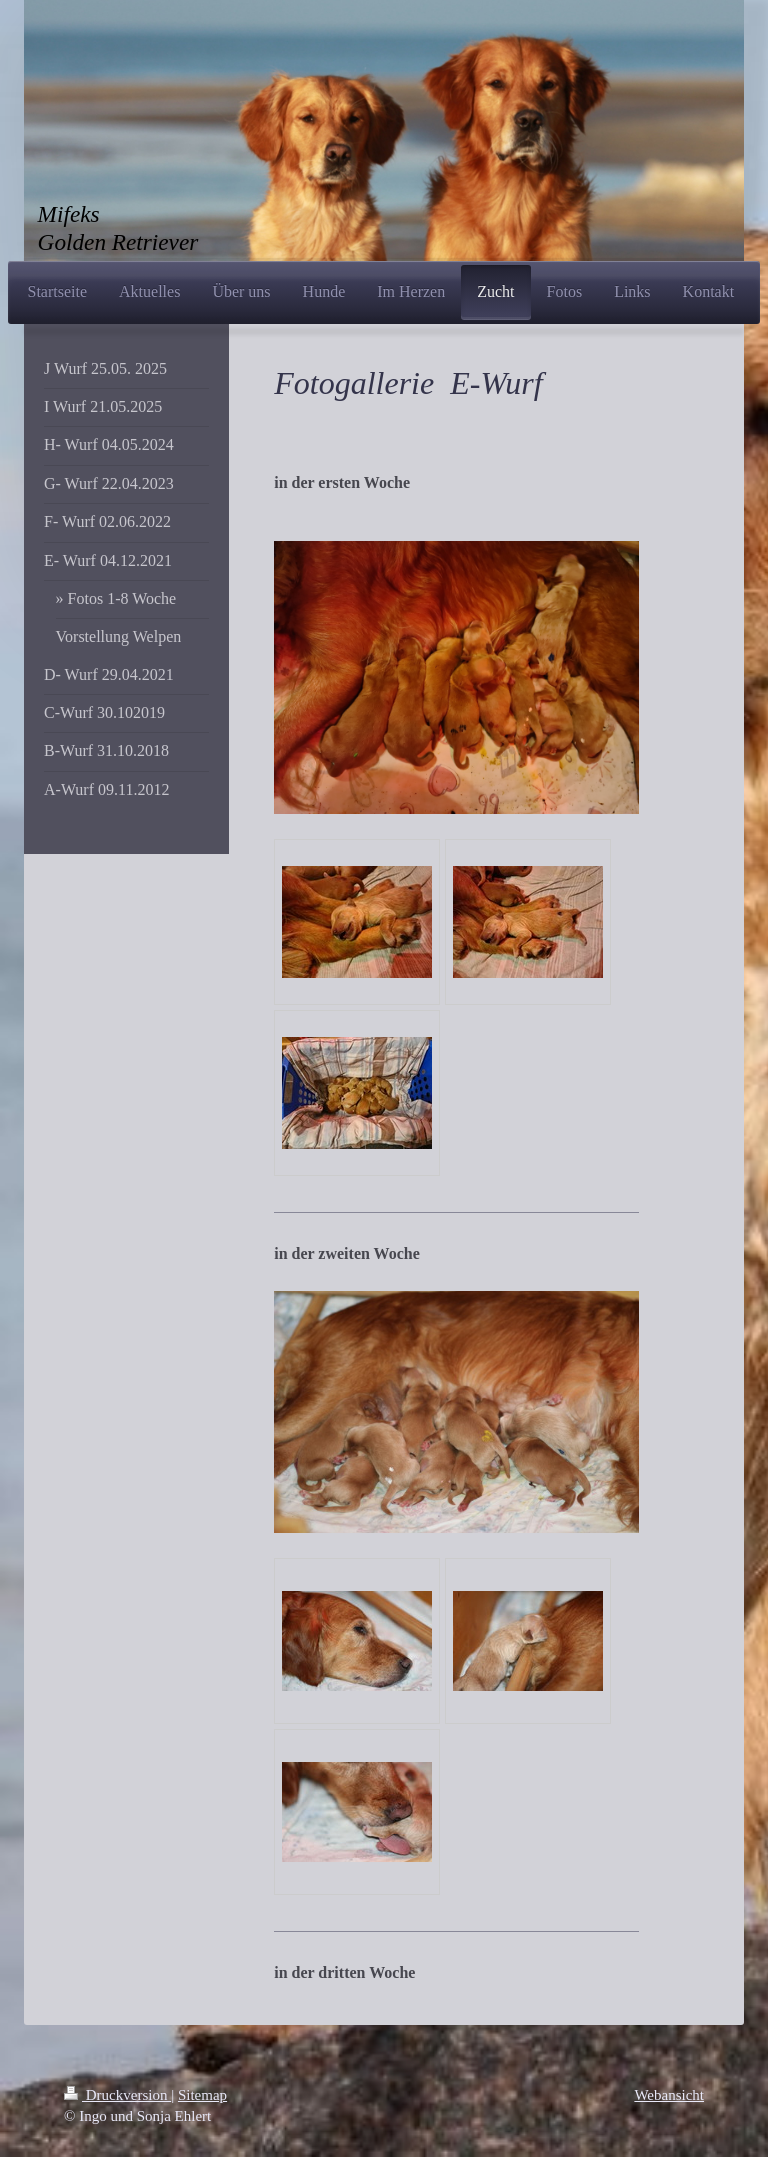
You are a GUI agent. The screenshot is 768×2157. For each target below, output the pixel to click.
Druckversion (117, 2095)
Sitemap (202, 2095)
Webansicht (669, 2095)
